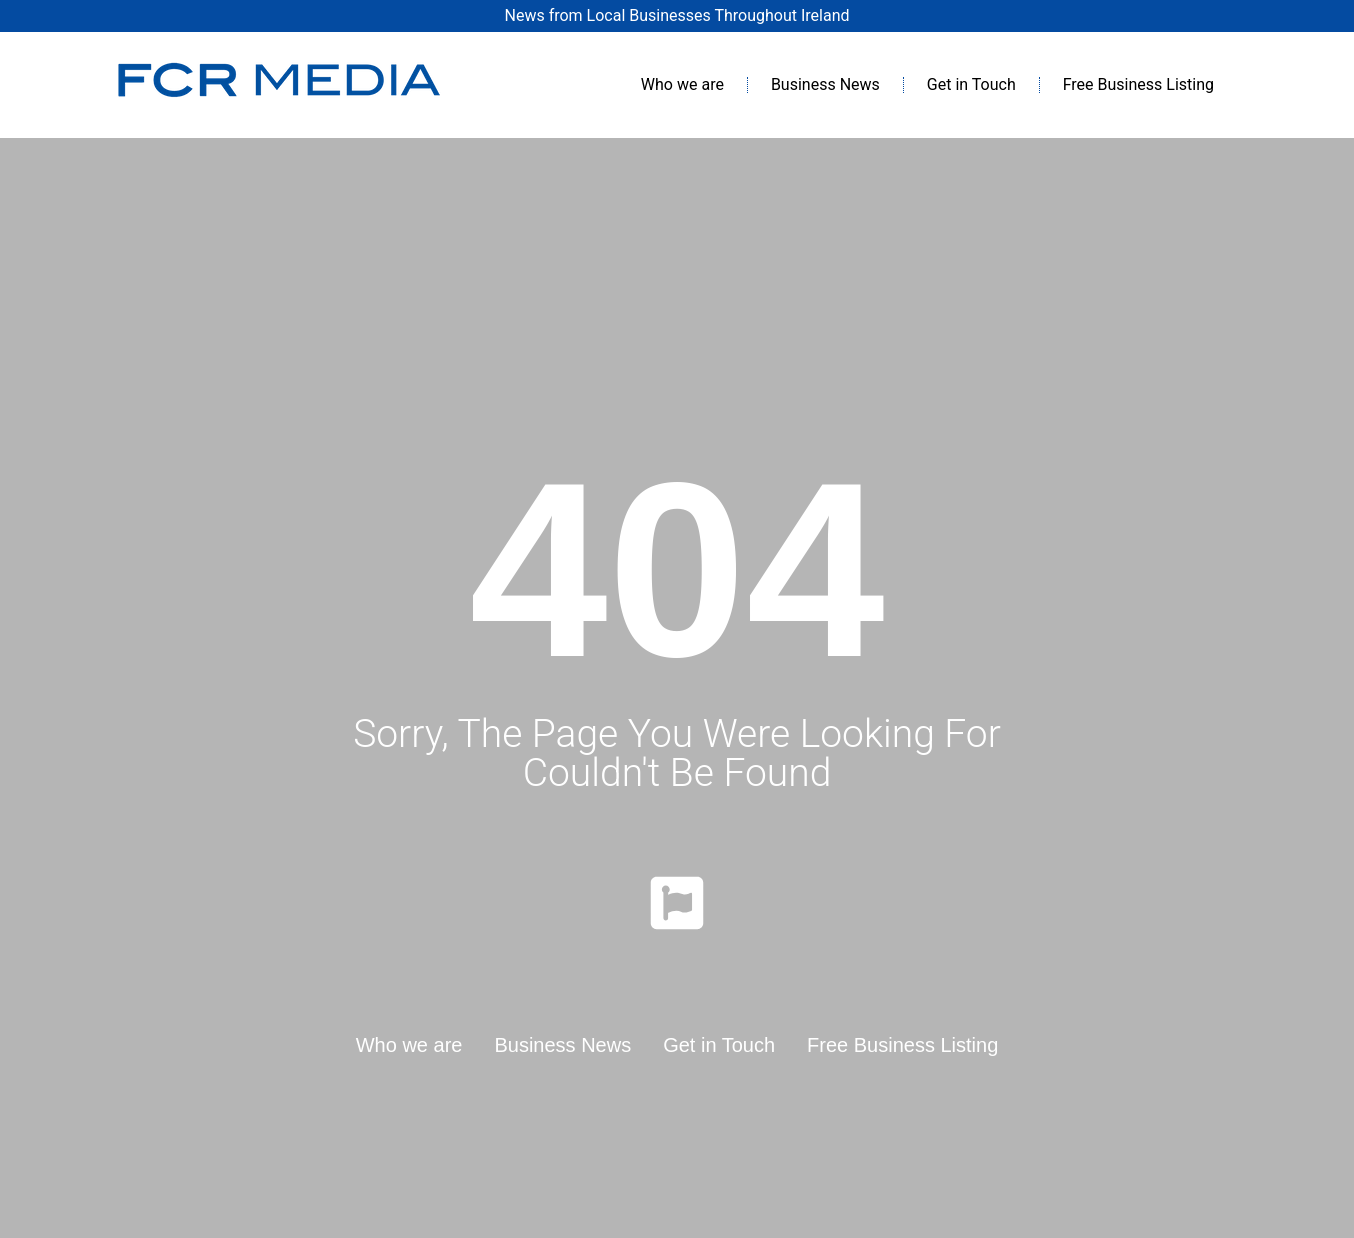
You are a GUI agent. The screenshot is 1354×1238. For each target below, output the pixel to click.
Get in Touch (971, 84)
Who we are (682, 84)
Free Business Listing (1138, 84)
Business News (825, 84)
